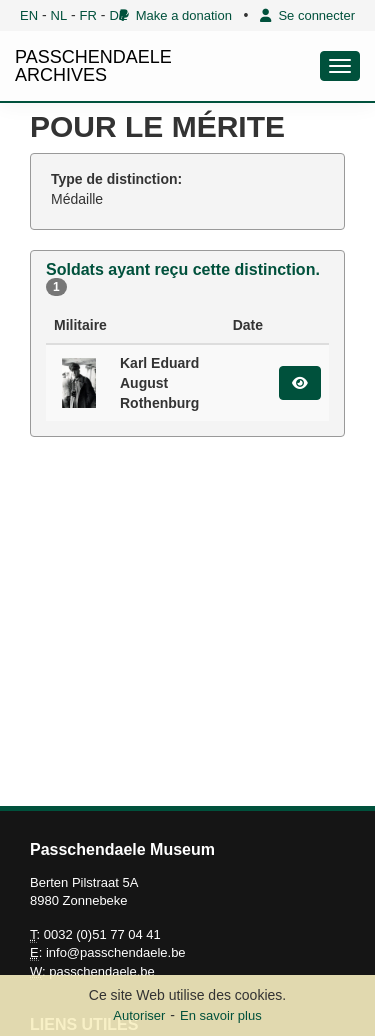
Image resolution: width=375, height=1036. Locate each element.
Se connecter (307, 15)
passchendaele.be (102, 971)
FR (88, 15)
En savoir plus (221, 1015)
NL (59, 15)
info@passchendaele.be (116, 952)
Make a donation (175, 15)
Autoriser (139, 1015)
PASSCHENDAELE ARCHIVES (93, 66)
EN (29, 15)
